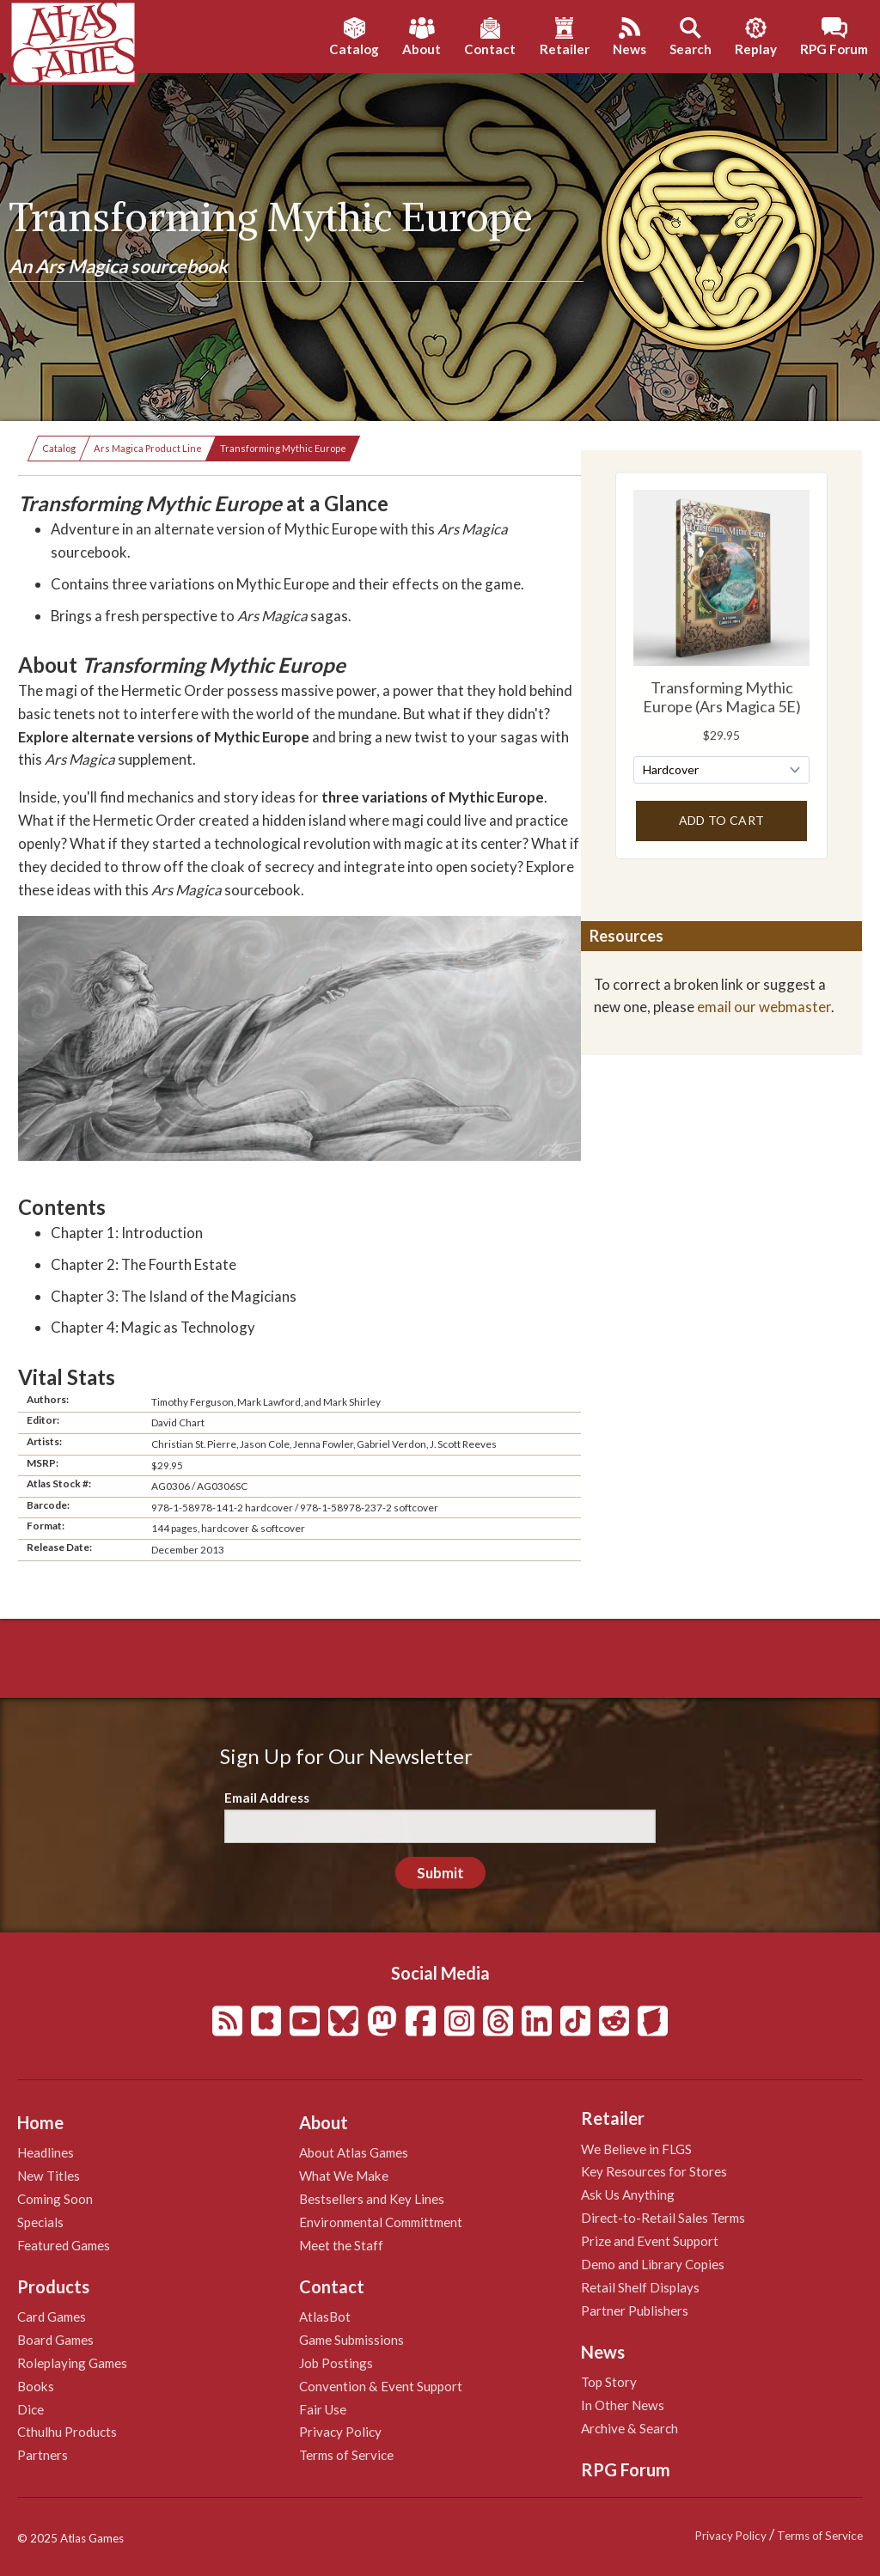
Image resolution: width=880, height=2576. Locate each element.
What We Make (343, 2175)
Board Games (55, 2339)
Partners (42, 2455)
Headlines (45, 2152)
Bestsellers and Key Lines (371, 2199)
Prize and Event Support (649, 2241)
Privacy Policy (340, 2431)
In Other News (622, 2405)
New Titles (48, 2175)
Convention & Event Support (380, 2386)
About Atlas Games (353, 2152)
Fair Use (322, 2409)
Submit (440, 1873)
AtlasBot (325, 2316)
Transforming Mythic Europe (283, 448)
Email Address (266, 1797)
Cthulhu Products (67, 2431)
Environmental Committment (380, 2222)
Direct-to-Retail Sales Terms (663, 2217)
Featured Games (63, 2245)
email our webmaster (764, 1007)
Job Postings (336, 2363)
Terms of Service (346, 2455)
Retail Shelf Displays (640, 2287)
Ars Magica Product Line (148, 448)
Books (35, 2386)
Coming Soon (55, 2199)
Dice (30, 2409)
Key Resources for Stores (654, 2171)
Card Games (51, 2316)
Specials (40, 2222)
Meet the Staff (341, 2245)
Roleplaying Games (72, 2363)
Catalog (59, 448)
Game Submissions (351, 2339)
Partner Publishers (634, 2310)
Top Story (609, 2382)
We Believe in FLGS (636, 2149)
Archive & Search (629, 2428)
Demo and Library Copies (652, 2264)
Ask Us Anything (628, 2194)
